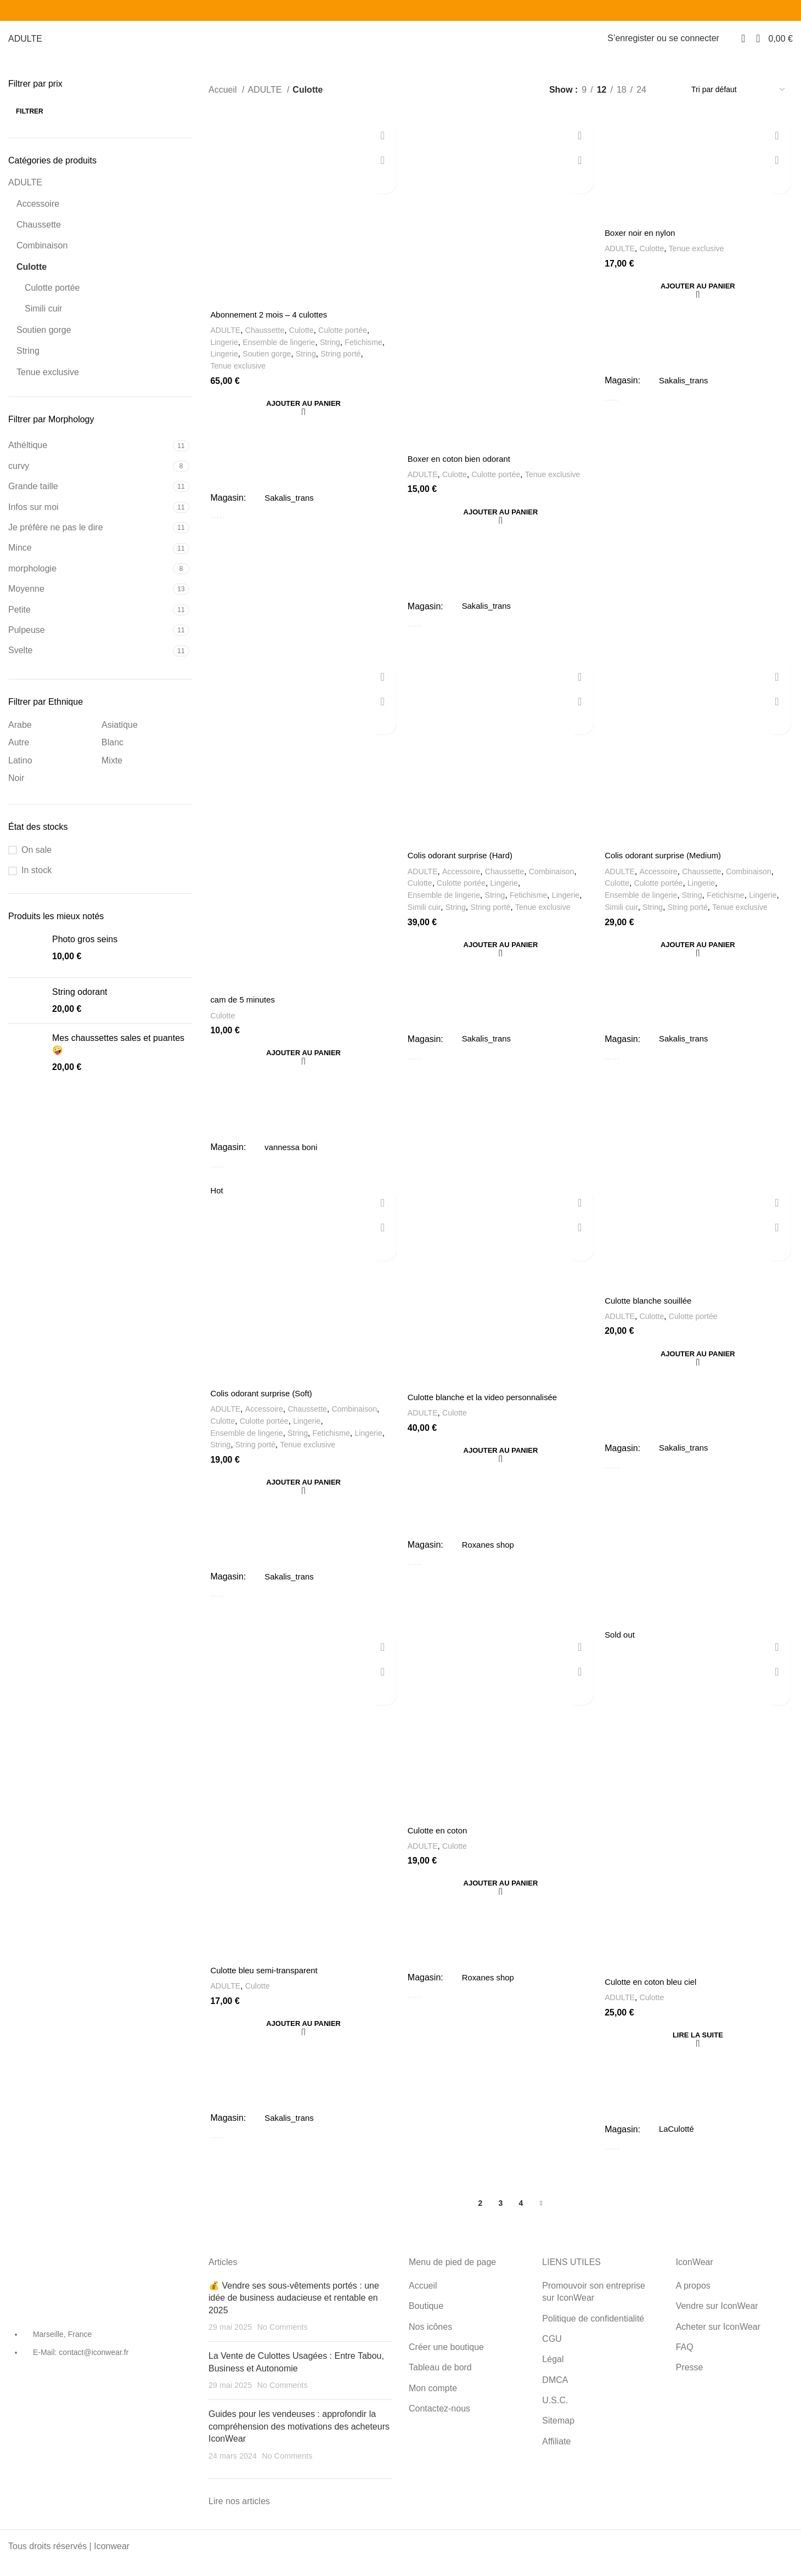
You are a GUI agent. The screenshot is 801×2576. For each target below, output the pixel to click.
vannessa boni (291, 1160)
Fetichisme (372, 352)
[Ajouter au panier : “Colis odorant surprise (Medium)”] (699, 956)
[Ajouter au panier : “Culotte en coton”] (501, 1899)
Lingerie (223, 352)
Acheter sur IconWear (718, 2340)
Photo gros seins (84, 949)
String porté (347, 364)
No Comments (282, 2340)
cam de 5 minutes (243, 1013)
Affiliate (556, 2454)
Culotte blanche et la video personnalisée (487, 1412)
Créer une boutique (457, 44)
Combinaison (41, 255)
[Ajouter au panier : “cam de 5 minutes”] (302, 1066)
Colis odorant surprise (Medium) (667, 868)
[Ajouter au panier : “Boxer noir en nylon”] (699, 296)
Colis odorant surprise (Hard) (463, 868)
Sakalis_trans (289, 507)
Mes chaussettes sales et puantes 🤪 (118, 1054)
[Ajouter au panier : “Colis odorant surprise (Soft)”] (302, 1497)
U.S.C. (555, 2414)
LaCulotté (678, 2146)
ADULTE (25, 192)
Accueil (223, 99)
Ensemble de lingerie (282, 352)
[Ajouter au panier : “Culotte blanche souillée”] (699, 1367)
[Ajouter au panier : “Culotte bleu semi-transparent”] (302, 2040)
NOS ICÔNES (85, 44)
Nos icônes (430, 2340)
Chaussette (38, 234)
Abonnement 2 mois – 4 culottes (271, 325)
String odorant (80, 1001)
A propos (693, 2298)
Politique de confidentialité (594, 2331)
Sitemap (558, 2434)
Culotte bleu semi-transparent (266, 1986)
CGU (552, 2352)
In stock (36, 880)
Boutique (426, 2319)
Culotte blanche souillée (651, 1315)
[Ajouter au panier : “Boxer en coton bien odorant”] (501, 523)
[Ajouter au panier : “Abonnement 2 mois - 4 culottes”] (302, 413)
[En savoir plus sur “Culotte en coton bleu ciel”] (699, 2052)
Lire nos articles (239, 2515)
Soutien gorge (43, 339)
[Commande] (738, 99)
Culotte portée (52, 297)
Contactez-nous (439, 2422)
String (28, 360)
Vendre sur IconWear (717, 2319)
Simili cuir (43, 318)
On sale (36, 859)
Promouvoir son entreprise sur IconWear (593, 2304)
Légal (552, 2372)
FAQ (684, 2360)
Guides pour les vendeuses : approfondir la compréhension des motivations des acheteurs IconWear (299, 2440)
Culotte (31, 276)
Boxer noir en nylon (643, 243)
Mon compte (433, 2401)
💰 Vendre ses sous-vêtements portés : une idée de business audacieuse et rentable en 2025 (293, 2311)
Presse (689, 2381)
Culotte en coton (439, 1845)
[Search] (730, 44)
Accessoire (37, 213)
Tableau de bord (552, 44)
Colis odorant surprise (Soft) (263, 1408)
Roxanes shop (489, 1559)
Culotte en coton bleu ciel (654, 1999)
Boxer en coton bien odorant (462, 470)
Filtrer (29, 120)
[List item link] (100, 2362)
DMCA (555, 2393)
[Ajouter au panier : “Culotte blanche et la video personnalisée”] (501, 1465)
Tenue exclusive (47, 381)
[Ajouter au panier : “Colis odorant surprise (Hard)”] (501, 956)
